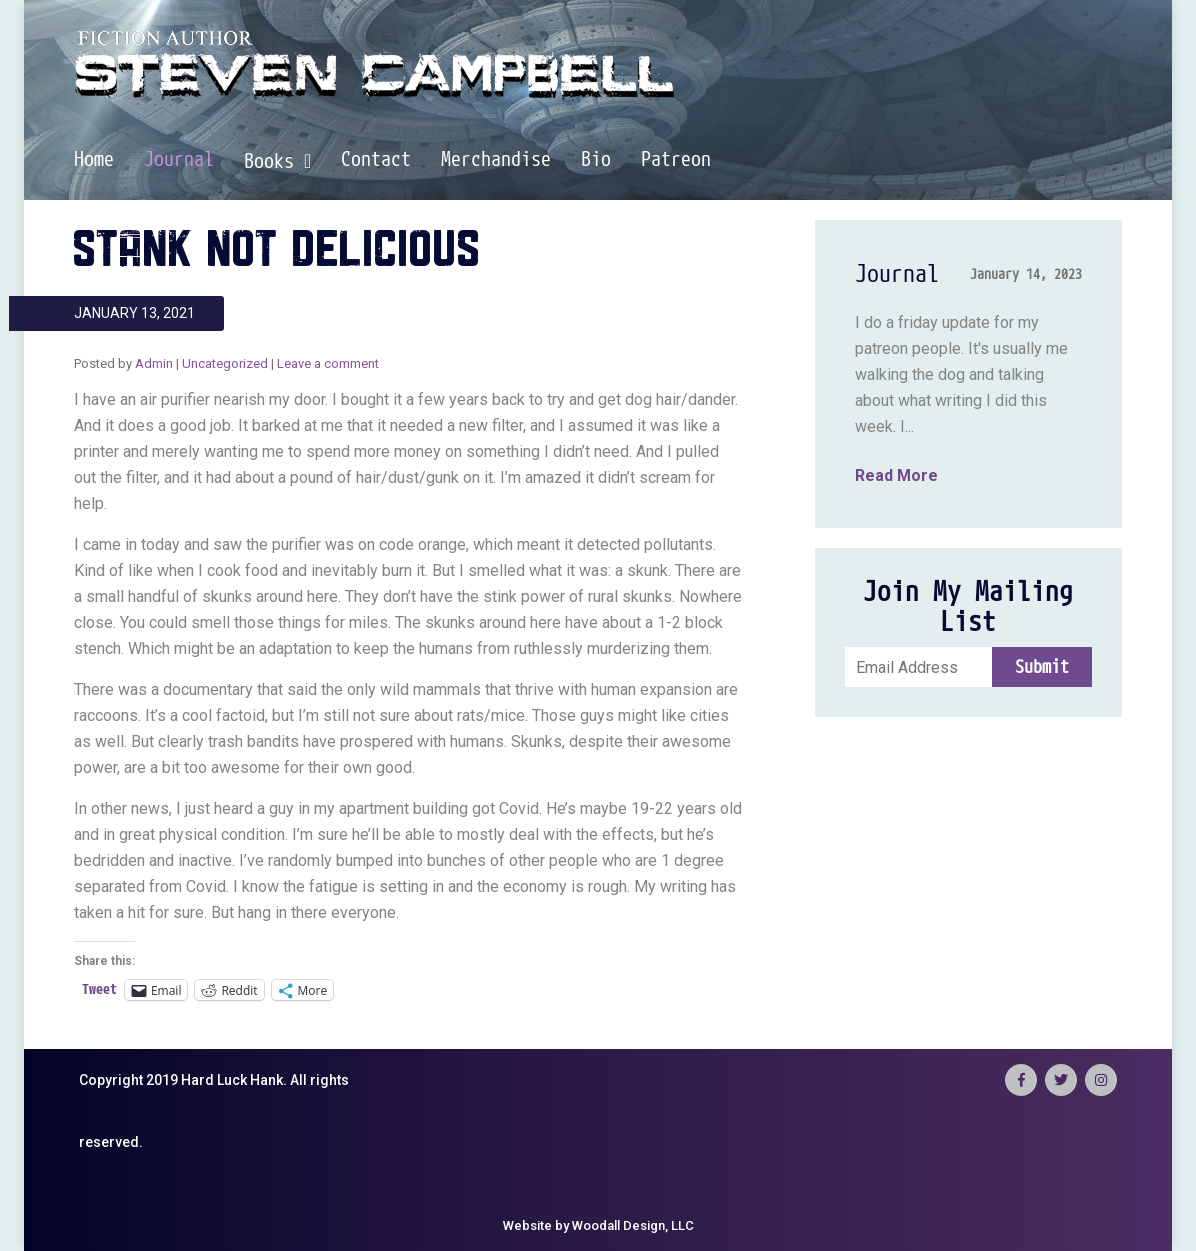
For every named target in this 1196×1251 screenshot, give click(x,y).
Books (277, 161)
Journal (179, 160)
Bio (596, 160)
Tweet (99, 989)
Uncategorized (225, 363)
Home (94, 160)
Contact (376, 160)
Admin (154, 363)
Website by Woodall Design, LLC (598, 1225)
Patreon (676, 160)
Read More (896, 475)
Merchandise (496, 160)
